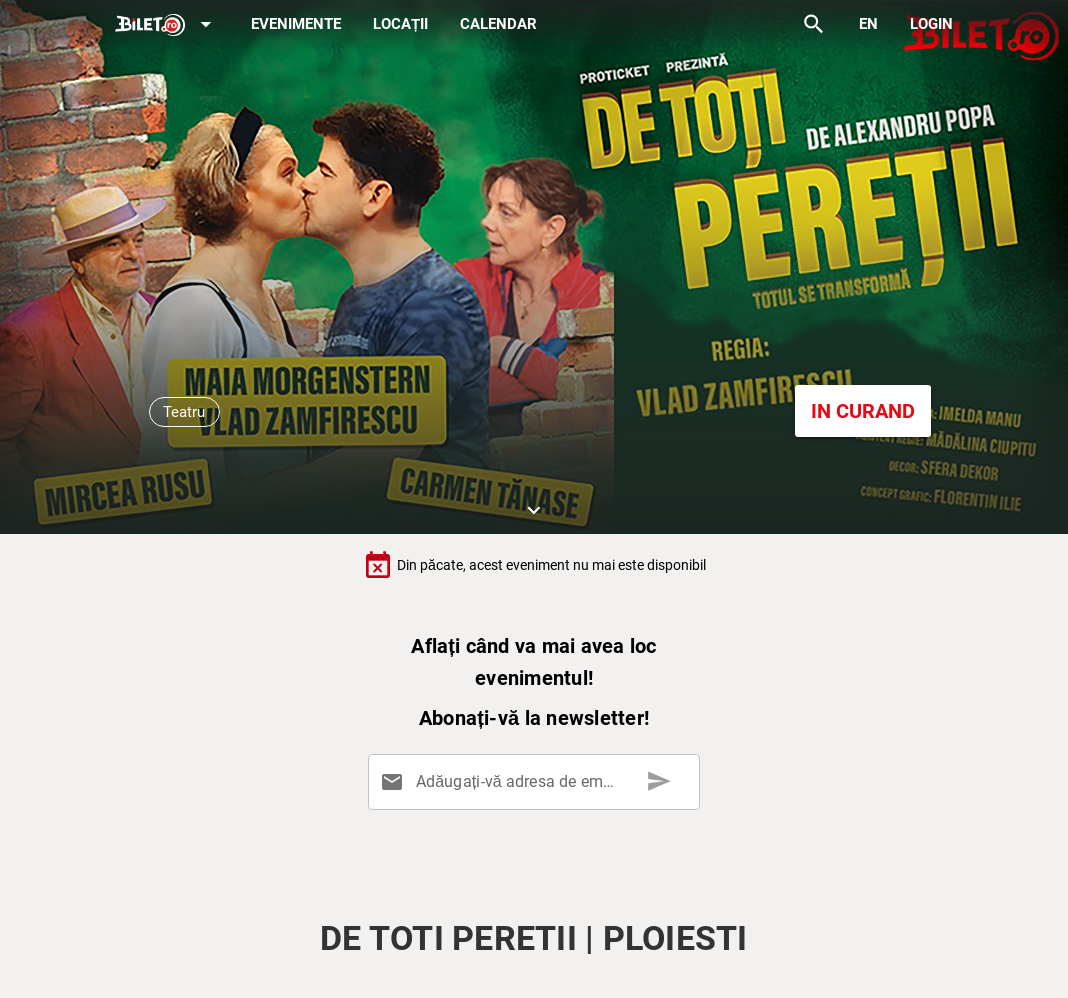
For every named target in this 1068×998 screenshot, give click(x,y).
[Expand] (167, 25)
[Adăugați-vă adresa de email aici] (538, 782)
